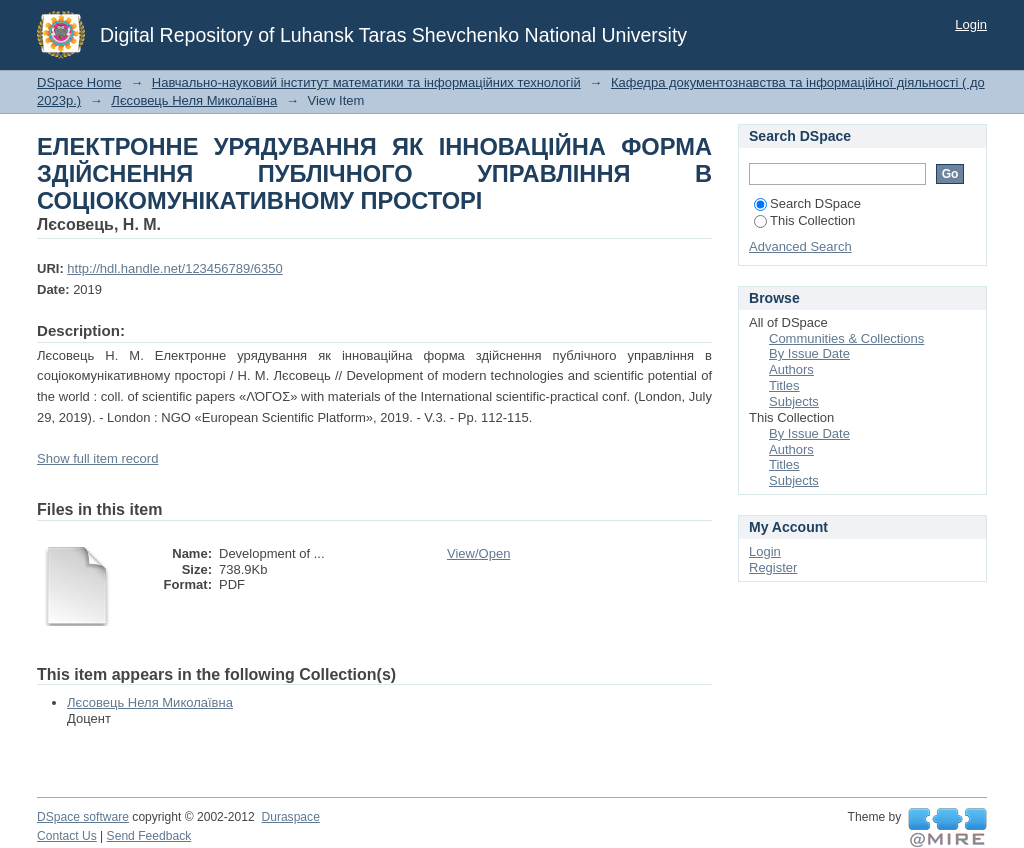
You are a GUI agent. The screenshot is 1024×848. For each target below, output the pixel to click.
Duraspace (290, 817)
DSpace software (83, 817)
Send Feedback (149, 836)
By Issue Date (809, 353)
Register (773, 567)
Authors (791, 369)
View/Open (478, 553)
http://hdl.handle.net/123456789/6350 (174, 268)
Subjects (794, 401)
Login (971, 24)
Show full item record (97, 458)
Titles (784, 385)
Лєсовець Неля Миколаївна (194, 100)
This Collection (804, 220)
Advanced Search (800, 246)
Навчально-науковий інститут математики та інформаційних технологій (366, 82)
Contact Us (67, 836)
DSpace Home (79, 82)
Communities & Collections (846, 338)
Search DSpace (807, 203)
